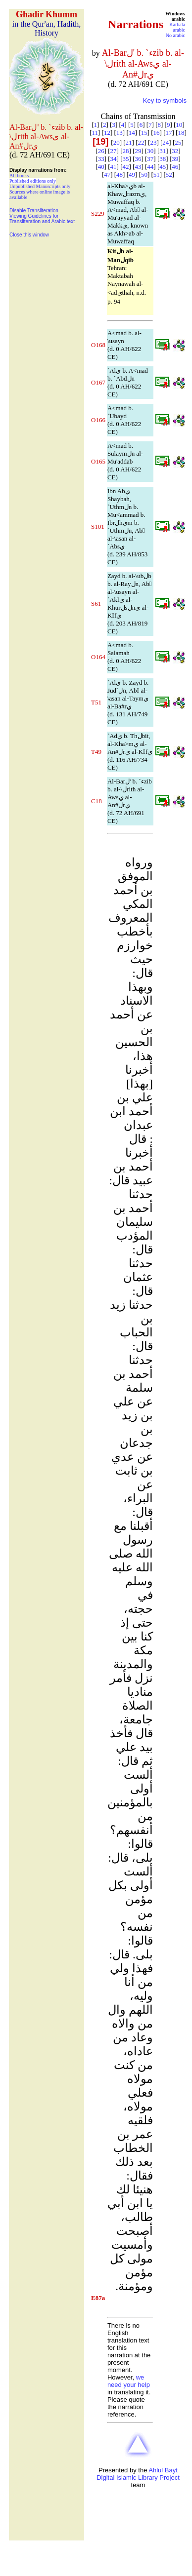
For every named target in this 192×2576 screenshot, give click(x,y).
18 (181, 132)
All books (19, 175)
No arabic (175, 35)
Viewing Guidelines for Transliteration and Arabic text (42, 218)
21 (129, 142)
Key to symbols (165, 100)
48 (119, 174)
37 (150, 158)
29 (138, 151)
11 (95, 132)
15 (144, 132)
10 (179, 124)
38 (162, 158)
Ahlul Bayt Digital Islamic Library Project (138, 2473)
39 (175, 158)
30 (150, 151)
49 (132, 174)
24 (165, 142)
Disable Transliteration (33, 210)
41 (113, 166)
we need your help (128, 2381)
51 (156, 174)
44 (150, 166)
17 (169, 132)
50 (144, 174)
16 (156, 132)
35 (126, 158)
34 (113, 158)
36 (138, 158)
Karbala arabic (177, 27)
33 (101, 158)
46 (175, 166)
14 (132, 132)
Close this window (29, 234)
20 (116, 142)
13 (119, 132)
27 (113, 151)
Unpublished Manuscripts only (39, 186)
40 (101, 166)
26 (101, 151)
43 (138, 166)
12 (107, 132)
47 (107, 174)
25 (178, 142)
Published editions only (32, 181)
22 (141, 142)
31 (162, 151)
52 (169, 174)
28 (126, 151)
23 (153, 142)
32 (175, 151)
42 (126, 166)
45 (162, 166)
